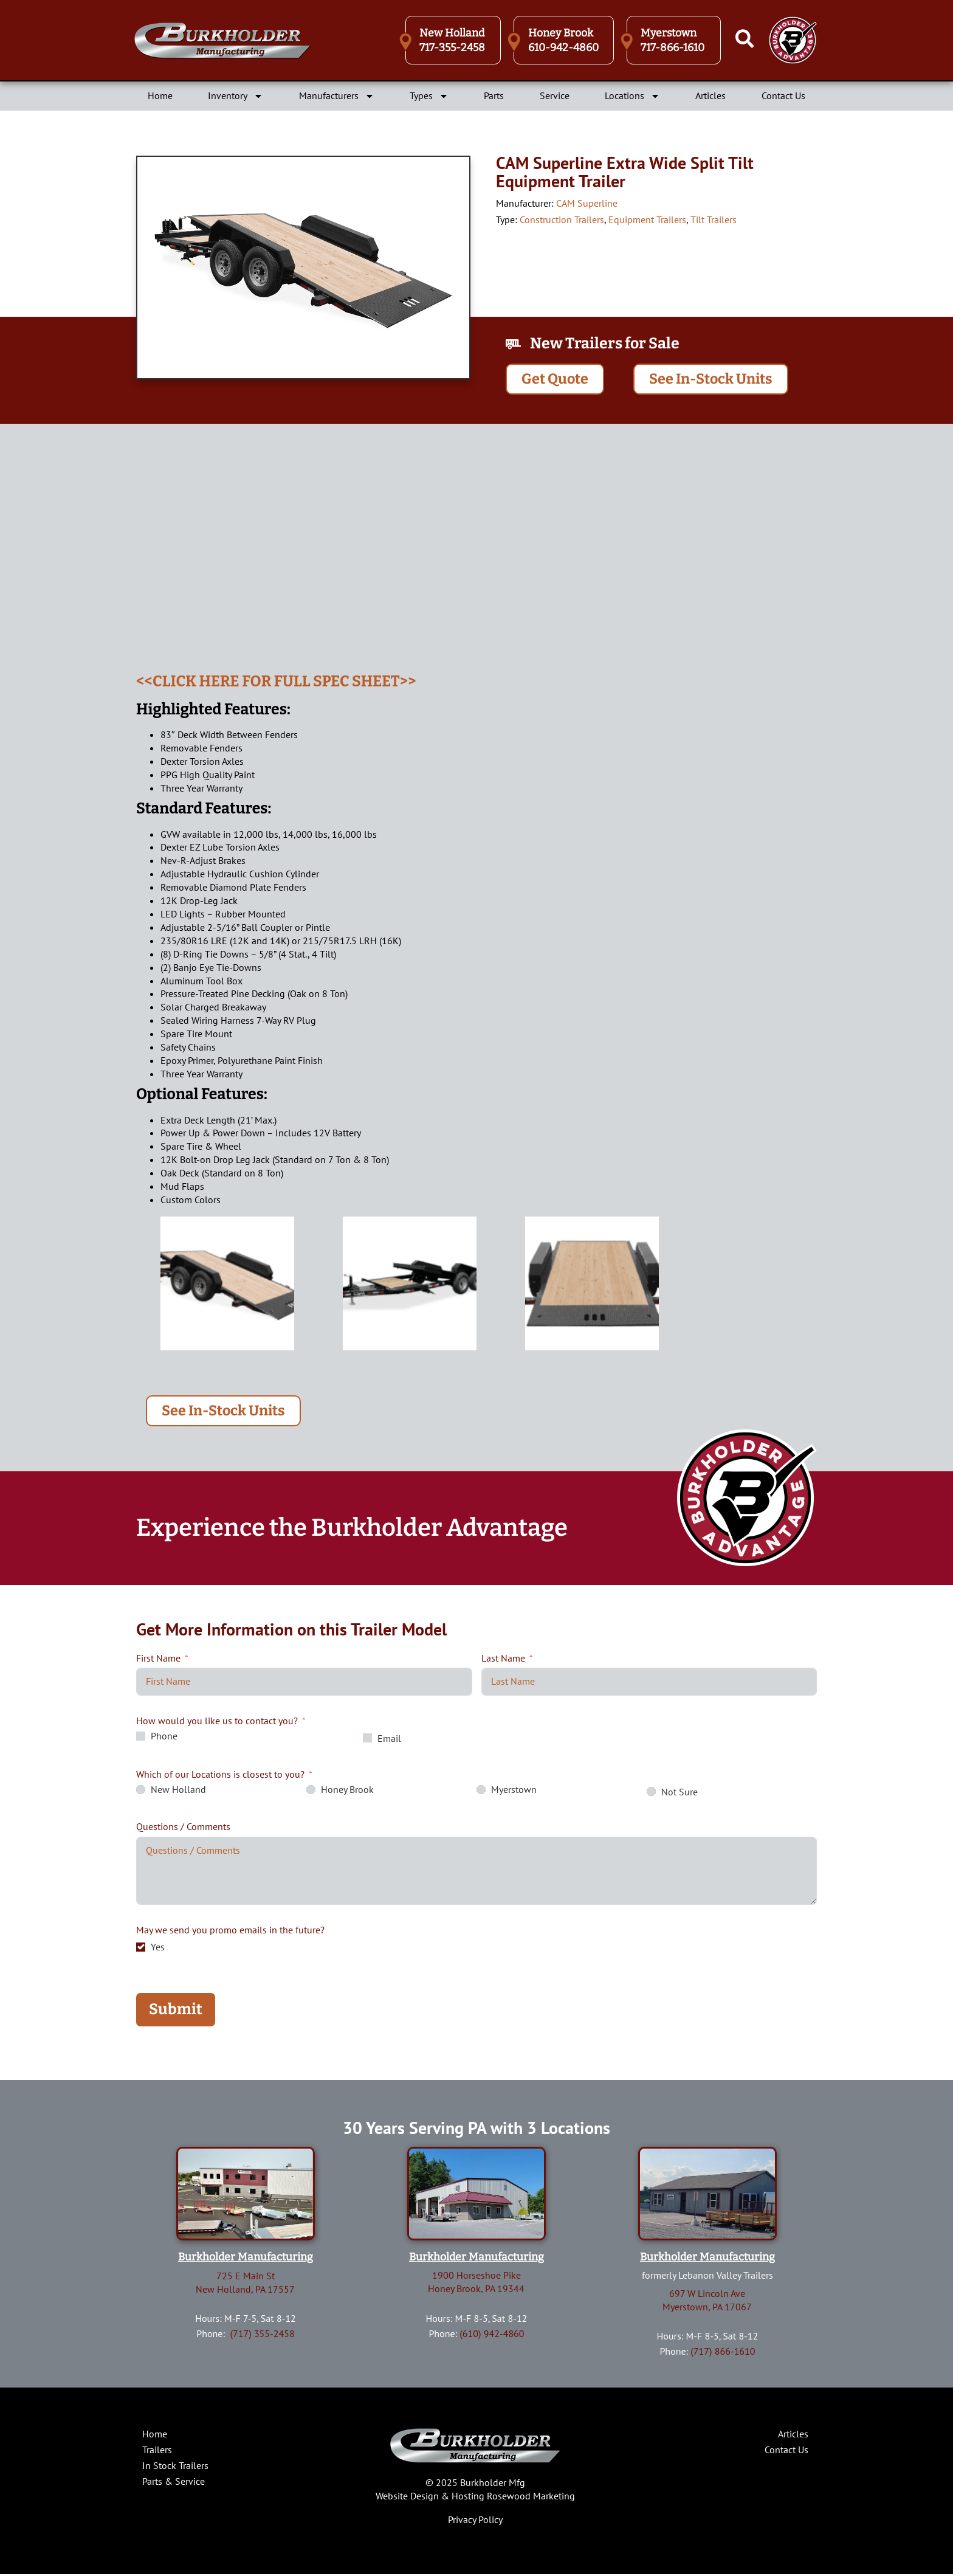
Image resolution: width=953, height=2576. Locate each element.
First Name (158, 1659)
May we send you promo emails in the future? (230, 1931)
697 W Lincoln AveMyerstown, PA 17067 (707, 2302)
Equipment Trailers (647, 219)
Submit (175, 2011)
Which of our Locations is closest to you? (220, 1776)
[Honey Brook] (310, 1791)
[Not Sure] (651, 1793)
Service (554, 95)
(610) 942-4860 (491, 2335)
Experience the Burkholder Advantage (352, 1529)
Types (429, 96)
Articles (710, 95)
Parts (494, 95)
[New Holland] (140, 1791)
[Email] (367, 1739)
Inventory (235, 96)
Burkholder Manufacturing (245, 2259)
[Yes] (140, 1948)
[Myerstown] (481, 1791)
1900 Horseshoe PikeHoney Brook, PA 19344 (476, 2283)
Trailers (157, 2451)
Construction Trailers (562, 219)
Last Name (503, 1659)
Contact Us (783, 95)
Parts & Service (173, 2482)
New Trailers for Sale (604, 343)
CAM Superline (587, 203)
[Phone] (140, 1737)
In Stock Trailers (175, 2467)
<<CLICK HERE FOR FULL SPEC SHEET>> (276, 682)
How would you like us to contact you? (217, 1722)
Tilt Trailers (713, 219)
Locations (632, 96)
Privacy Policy (475, 2521)
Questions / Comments (183, 1828)
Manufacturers (336, 96)
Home (160, 95)
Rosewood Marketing (531, 2497)
